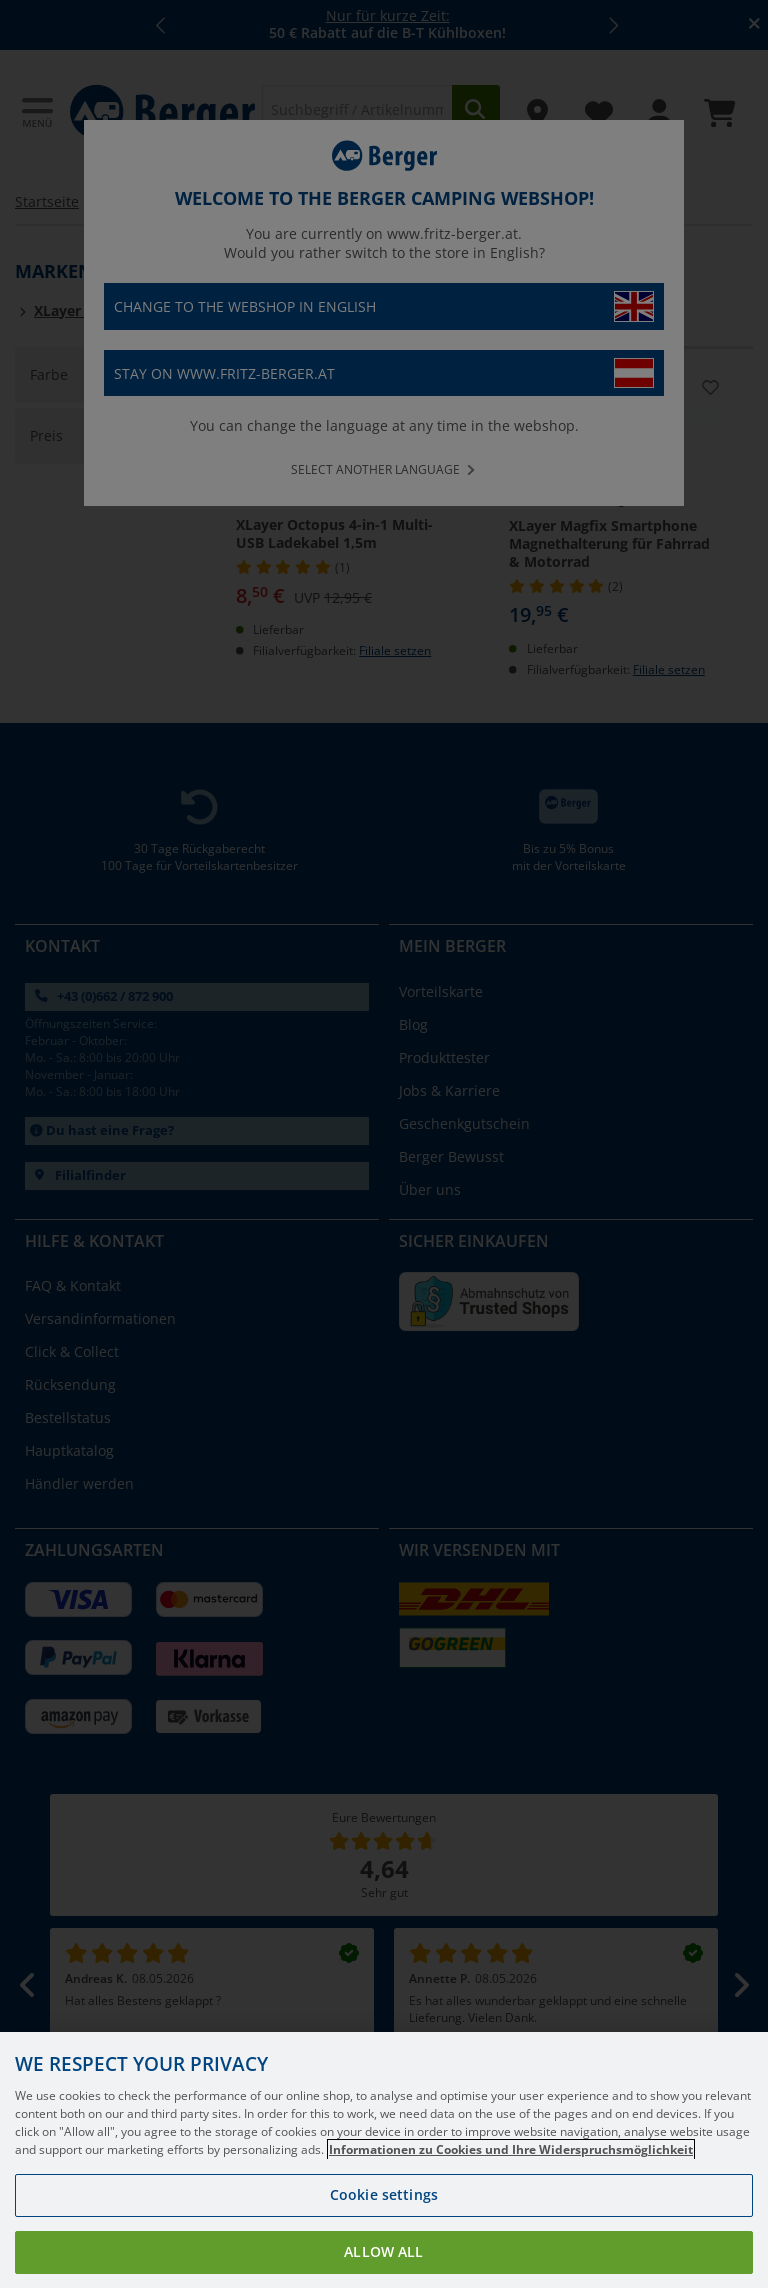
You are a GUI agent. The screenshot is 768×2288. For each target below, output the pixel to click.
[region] (384, 2160)
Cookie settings (384, 2194)
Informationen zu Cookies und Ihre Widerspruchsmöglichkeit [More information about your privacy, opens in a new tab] (511, 2149)
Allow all (383, 2251)
